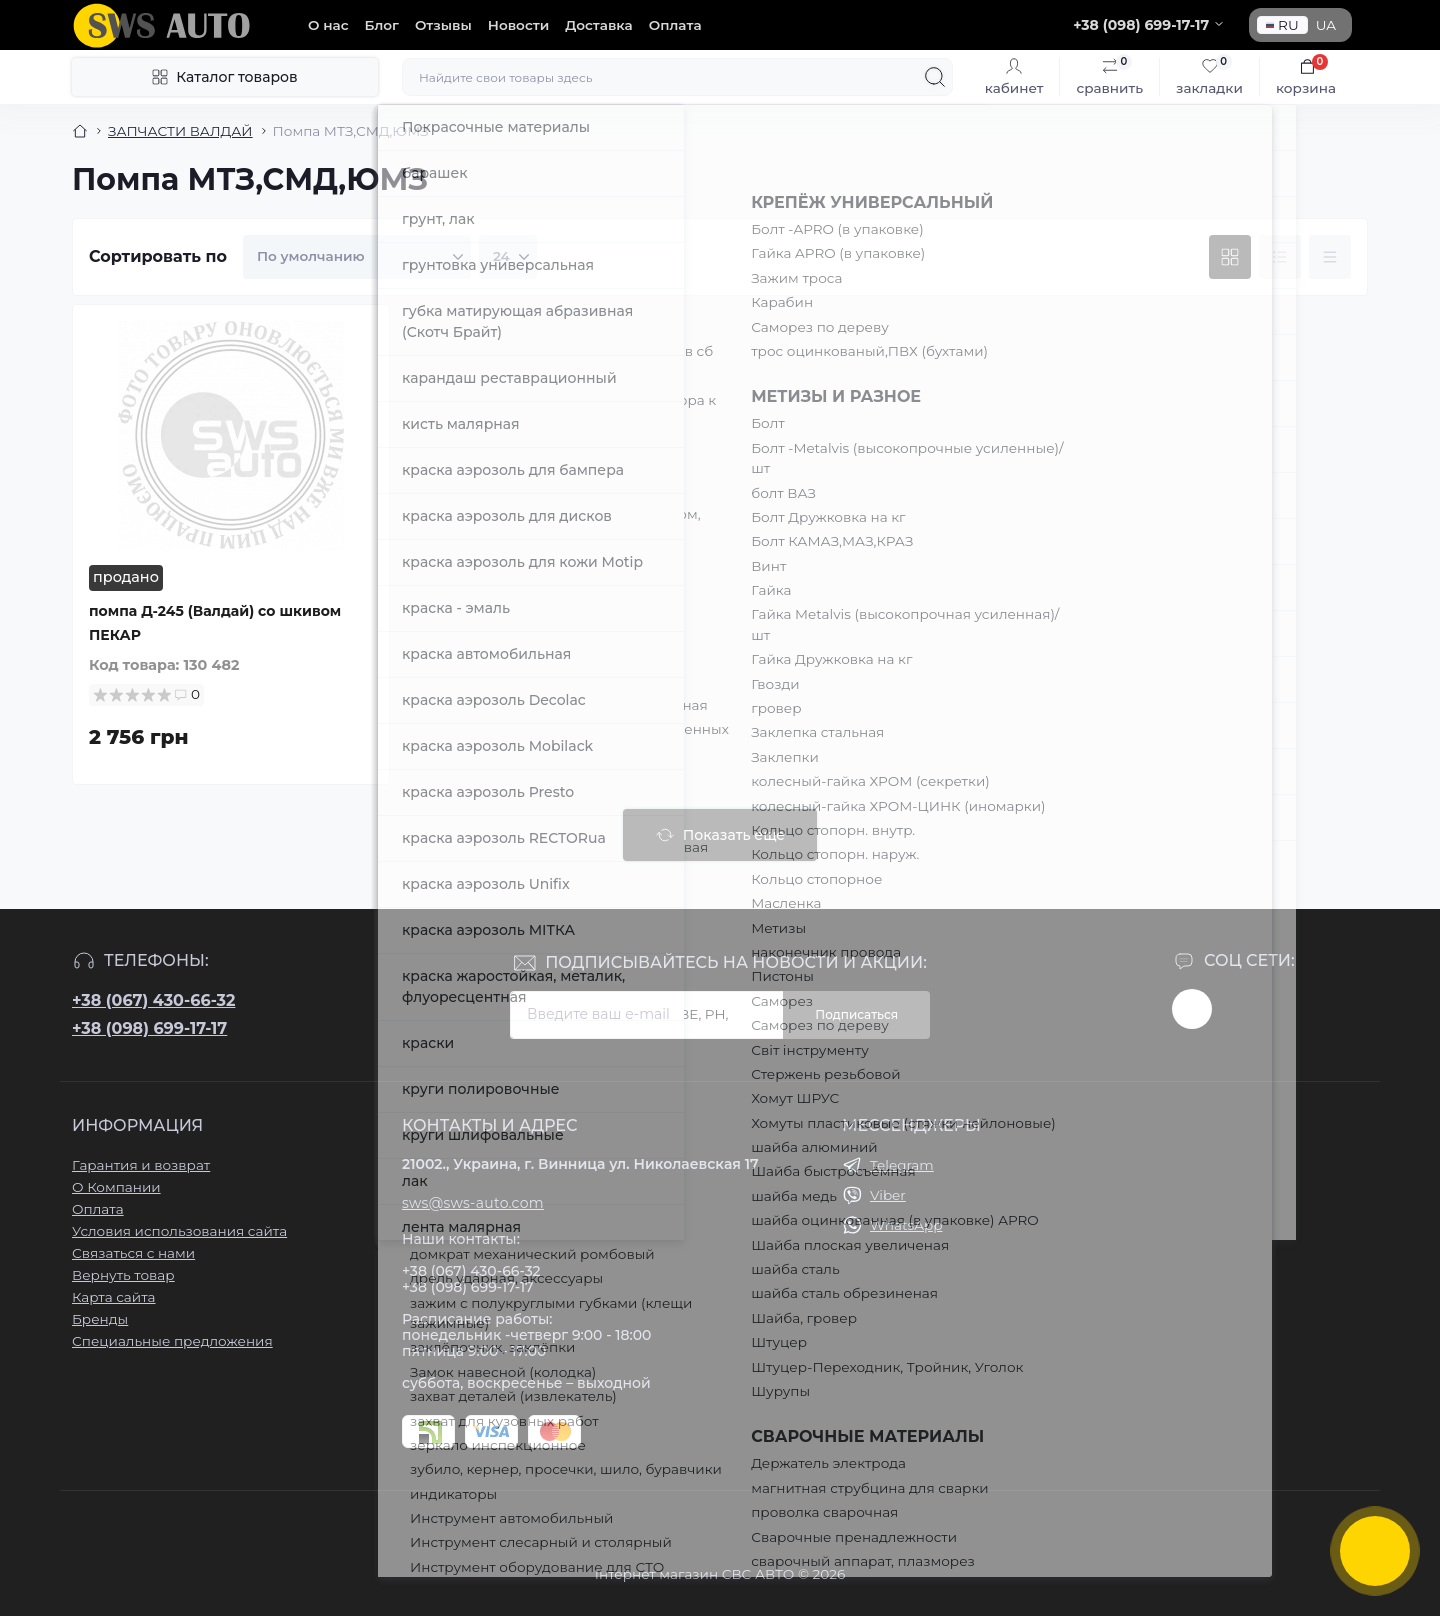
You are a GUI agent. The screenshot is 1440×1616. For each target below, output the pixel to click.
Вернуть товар (123, 1275)
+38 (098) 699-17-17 (149, 1028)
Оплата (675, 25)
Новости (518, 25)
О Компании (116, 1187)
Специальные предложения (172, 1341)
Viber (888, 1195)
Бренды (100, 1319)
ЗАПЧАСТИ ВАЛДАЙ (180, 131)
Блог (382, 25)
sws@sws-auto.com (473, 1203)
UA (1326, 25)
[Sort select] (357, 257)
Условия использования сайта (179, 1231)
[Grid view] (1230, 257)
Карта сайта (114, 1297)
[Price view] (1330, 257)
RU (1282, 25)
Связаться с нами (133, 1253)
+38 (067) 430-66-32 (153, 1000)
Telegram (902, 1165)
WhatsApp (906, 1225)
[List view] (1280, 257)
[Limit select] (508, 257)
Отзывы (443, 25)
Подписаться (856, 1014)
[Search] (935, 77)
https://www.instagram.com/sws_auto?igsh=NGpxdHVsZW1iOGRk (1192, 1009)
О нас (328, 25)
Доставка (598, 25)
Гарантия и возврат (141, 1165)
